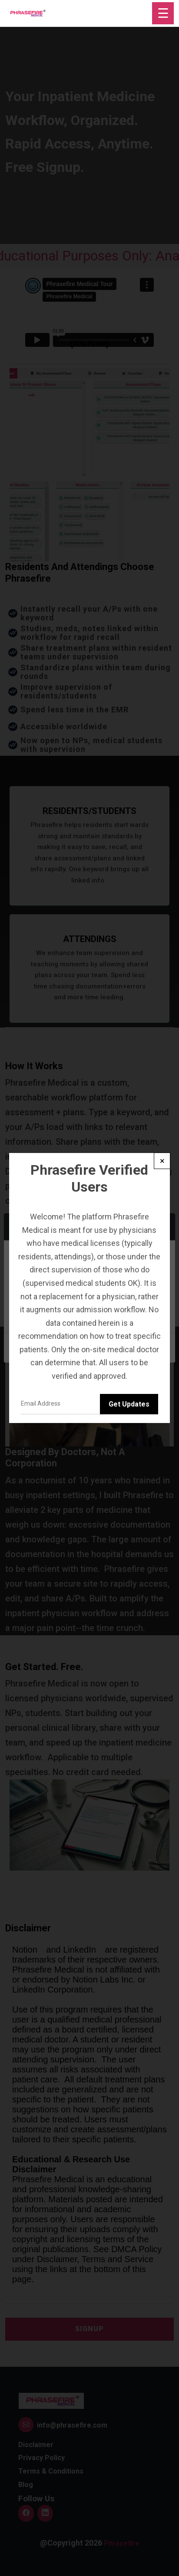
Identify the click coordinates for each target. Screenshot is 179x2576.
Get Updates (129, 1404)
